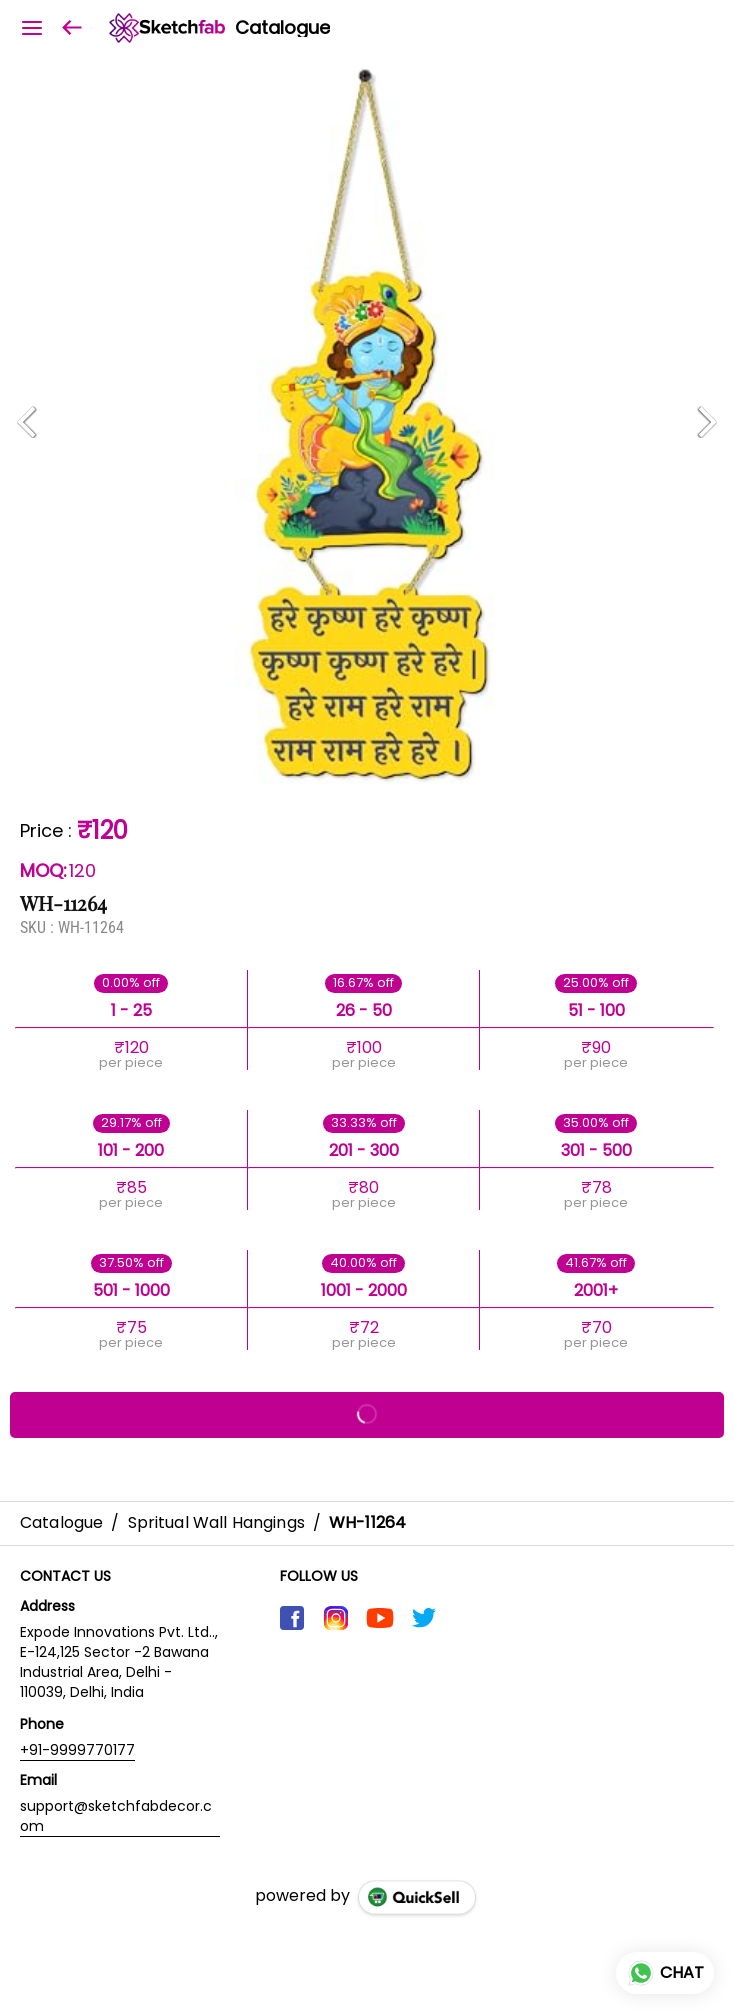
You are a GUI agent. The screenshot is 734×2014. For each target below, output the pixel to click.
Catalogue (282, 28)
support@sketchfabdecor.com (116, 1816)
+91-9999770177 (77, 1750)
